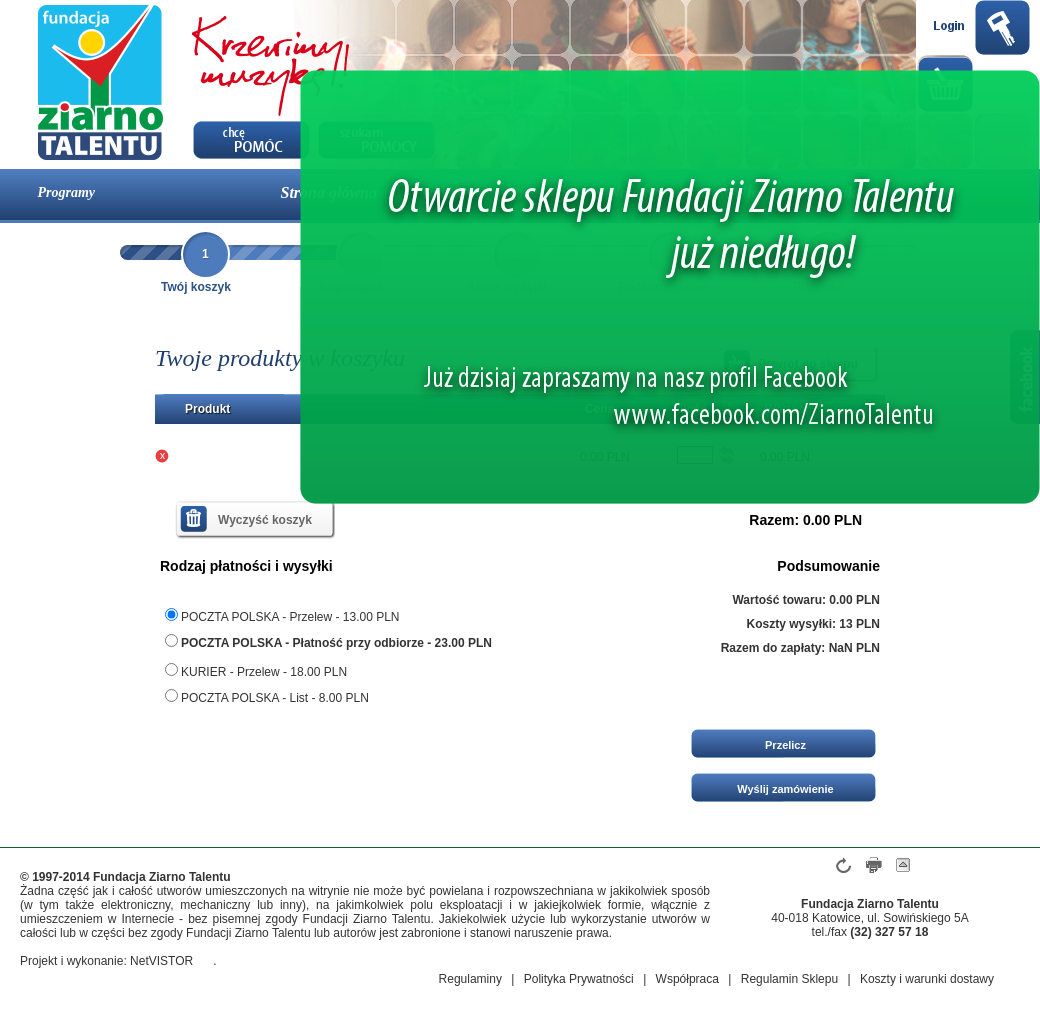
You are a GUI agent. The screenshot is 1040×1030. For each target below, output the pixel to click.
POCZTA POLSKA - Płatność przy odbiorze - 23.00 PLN (328, 642)
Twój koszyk (196, 287)
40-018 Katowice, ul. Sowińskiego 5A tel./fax (869, 925)
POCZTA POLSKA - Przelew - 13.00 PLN (282, 616)
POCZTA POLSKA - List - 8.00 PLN (267, 697)
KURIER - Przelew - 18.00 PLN (256, 671)
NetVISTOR (161, 961)
